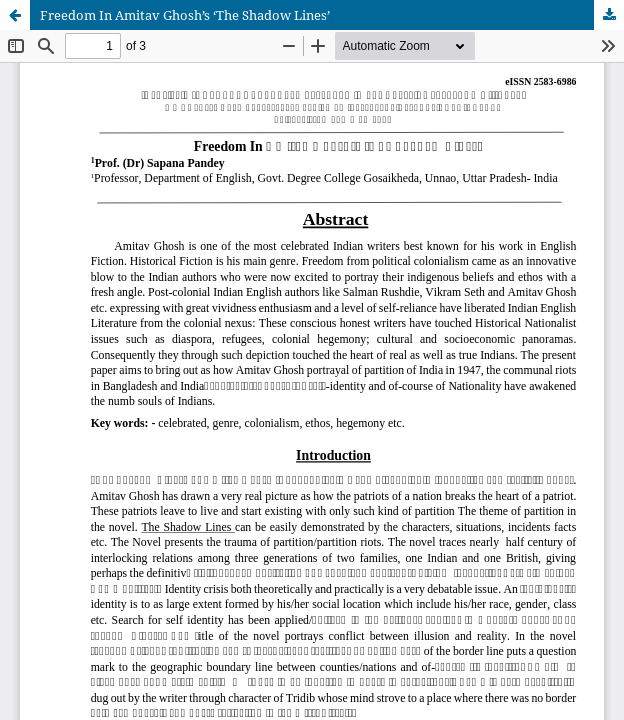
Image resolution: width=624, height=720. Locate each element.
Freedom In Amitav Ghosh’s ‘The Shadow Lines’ (185, 15)
